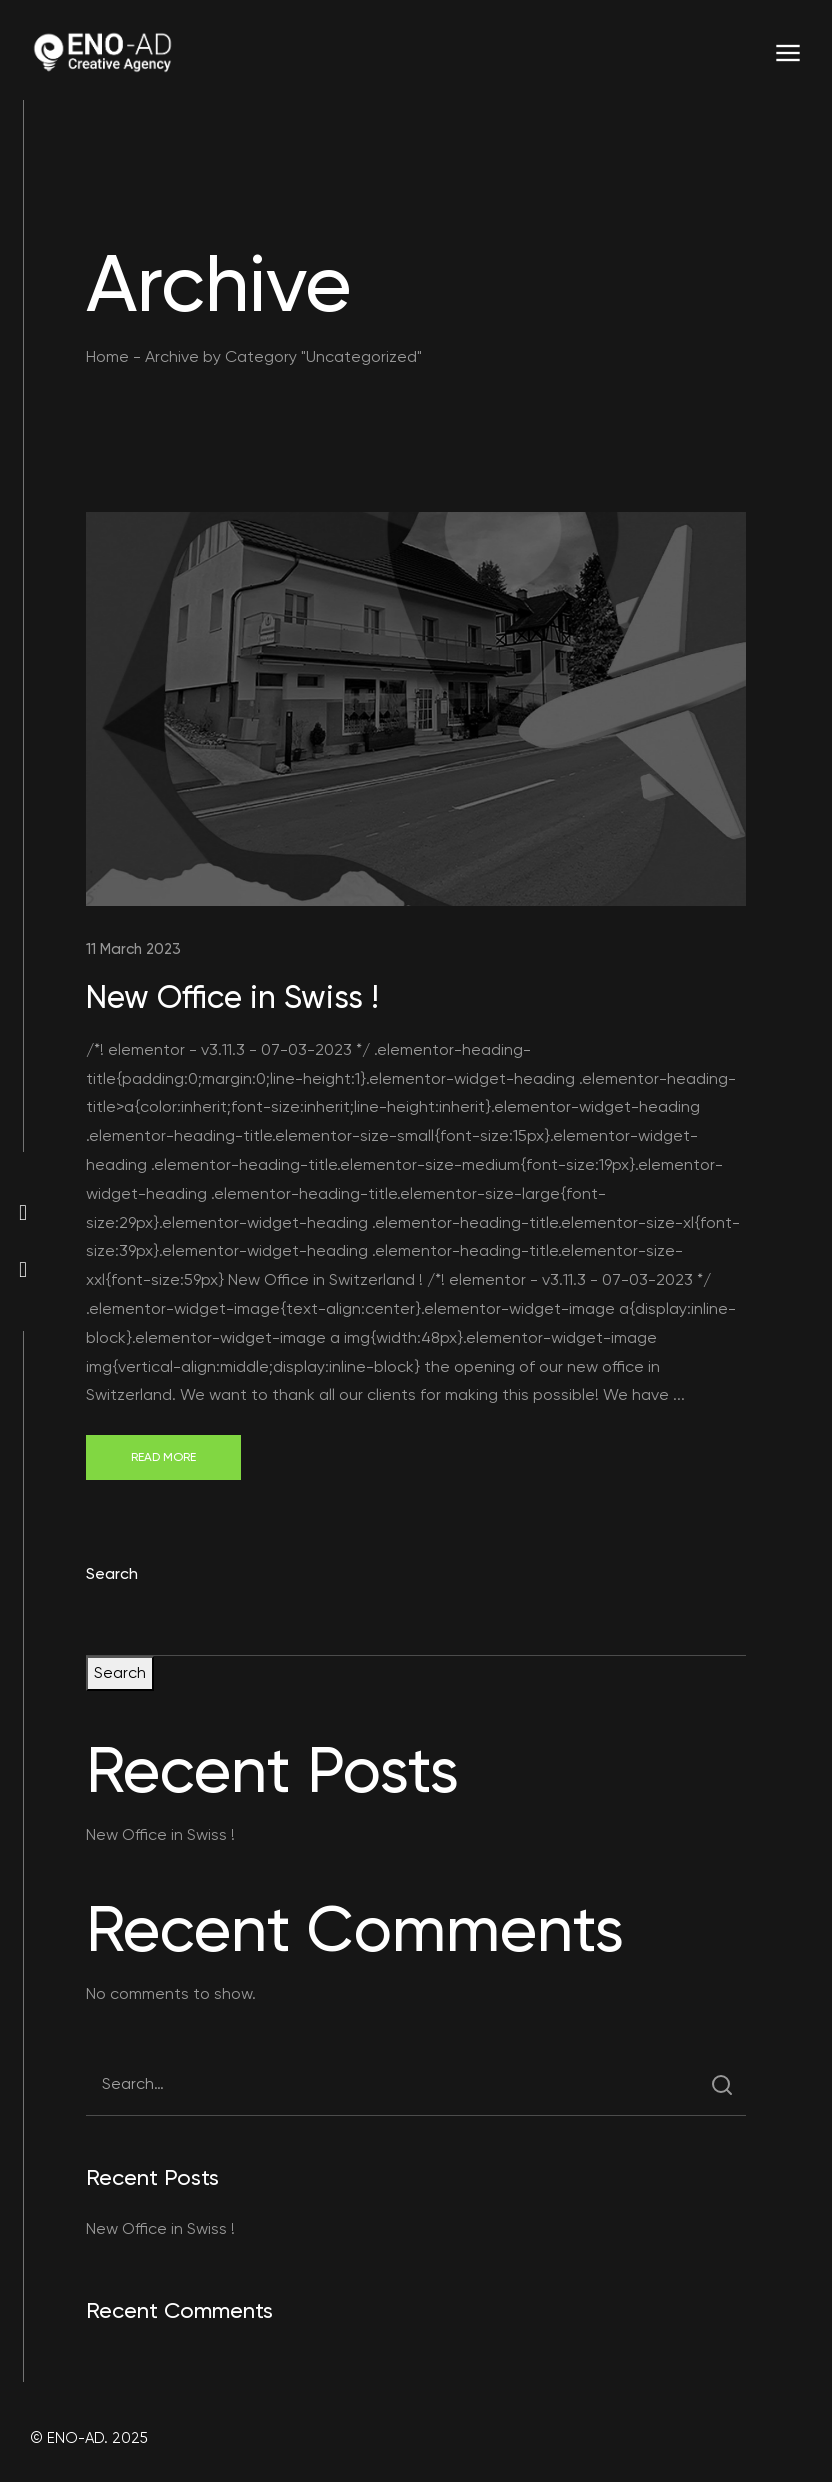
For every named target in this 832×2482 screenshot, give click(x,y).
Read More (163, 1457)
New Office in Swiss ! (232, 997)
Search (112, 1573)
